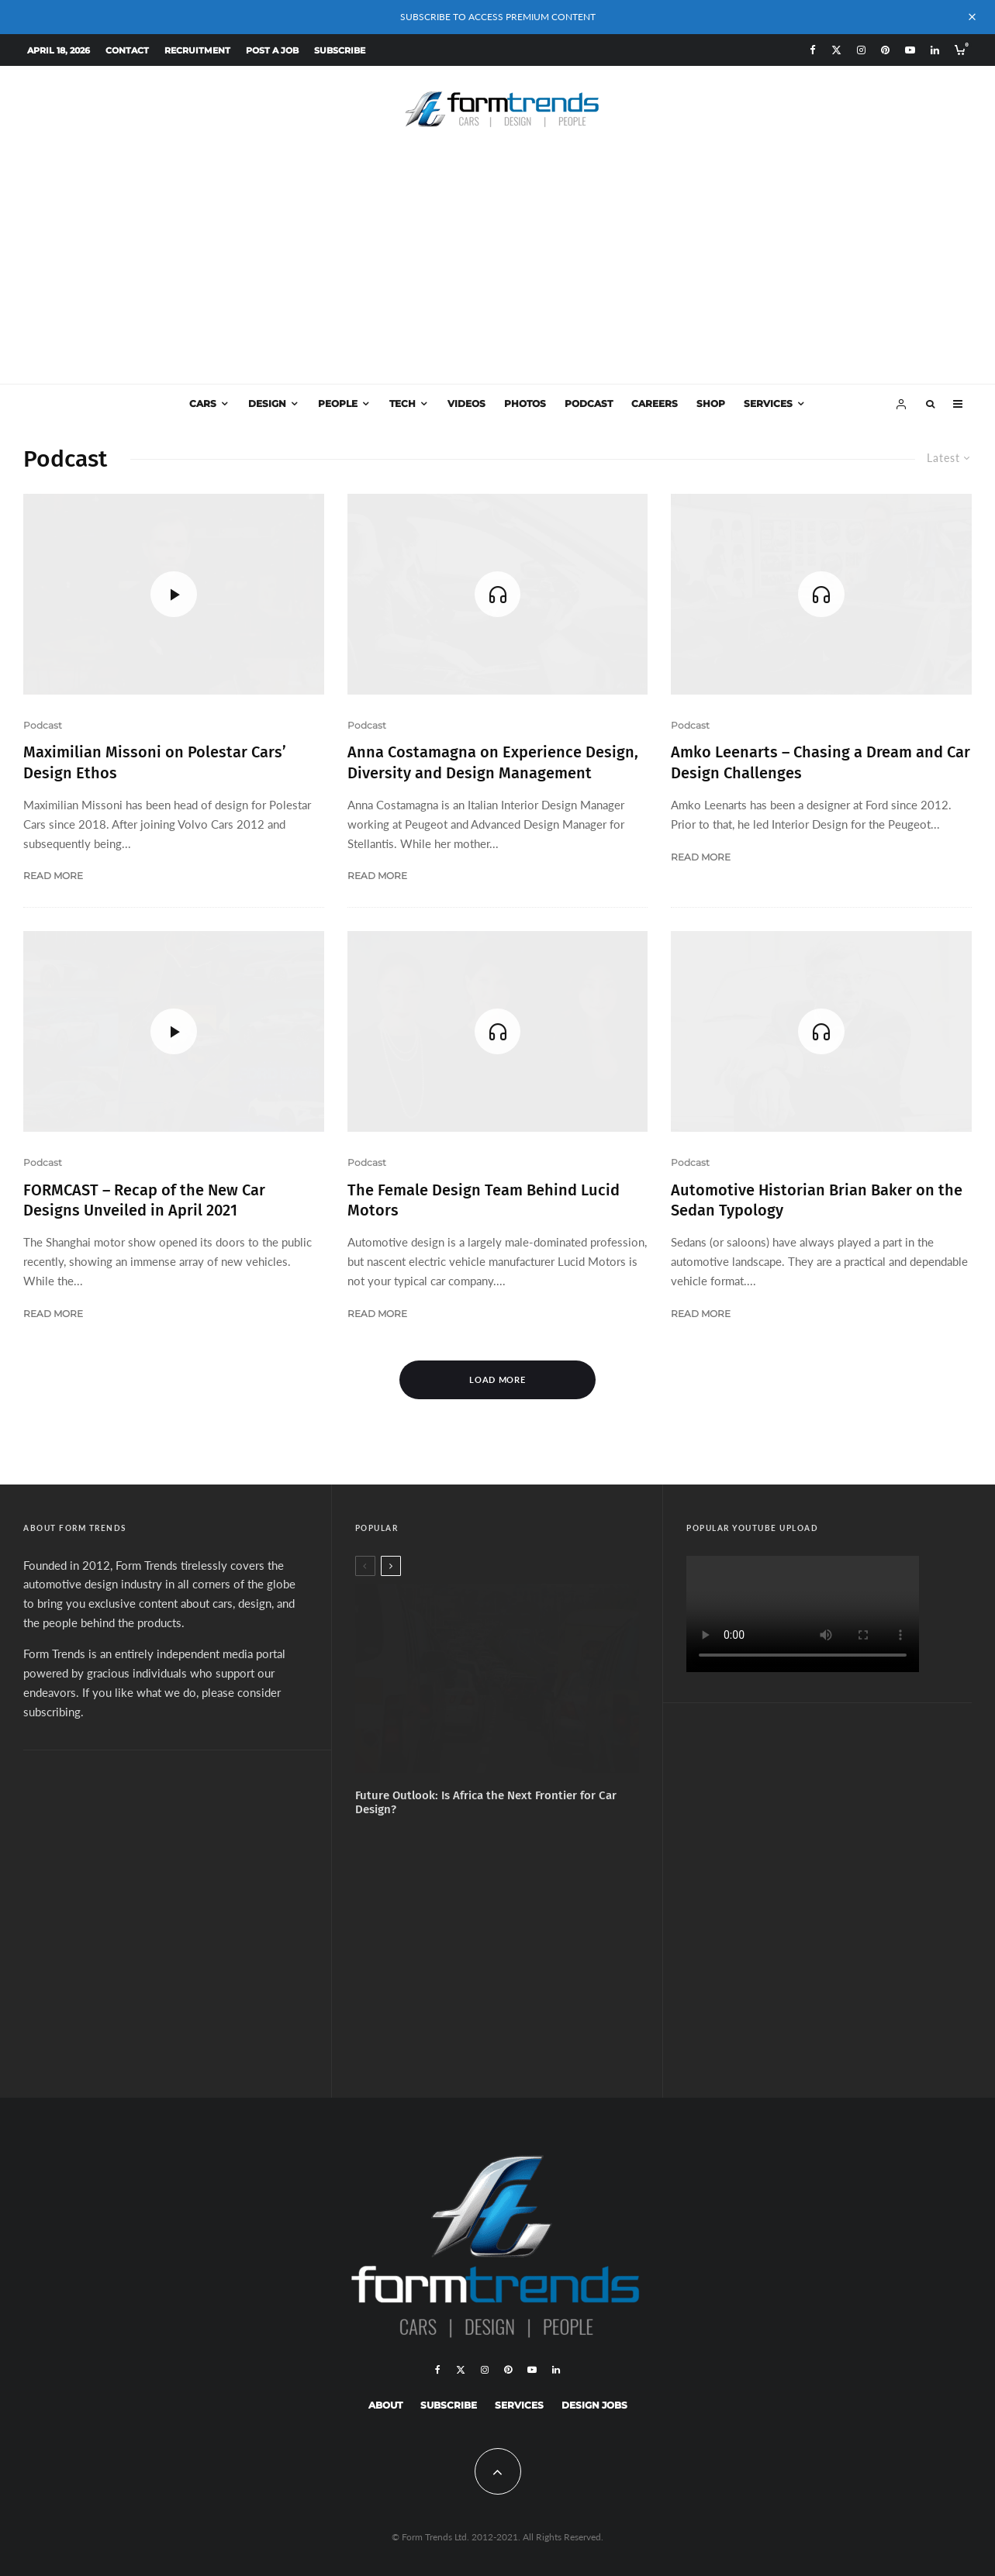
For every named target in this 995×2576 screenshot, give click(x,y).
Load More (497, 1379)
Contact (127, 50)
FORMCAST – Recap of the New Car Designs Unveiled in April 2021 (144, 1200)
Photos (525, 403)
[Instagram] (861, 50)
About (385, 2405)
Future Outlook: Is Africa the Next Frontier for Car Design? (486, 1802)
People (338, 403)
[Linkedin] (935, 50)
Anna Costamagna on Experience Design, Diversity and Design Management (492, 762)
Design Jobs (594, 2405)
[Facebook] (813, 50)
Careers (654, 403)
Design (267, 403)
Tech (402, 403)
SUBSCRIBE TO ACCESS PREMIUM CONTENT (498, 16)
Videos (466, 403)
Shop (710, 403)
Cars (202, 403)
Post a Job (272, 50)
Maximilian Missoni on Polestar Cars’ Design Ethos (154, 762)
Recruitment (197, 50)
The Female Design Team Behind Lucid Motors (483, 1200)
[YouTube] (910, 50)
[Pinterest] (885, 50)
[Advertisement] (498, 267)
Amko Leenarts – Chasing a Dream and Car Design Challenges (820, 762)
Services (768, 403)
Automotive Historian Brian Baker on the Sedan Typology (816, 1200)
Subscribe (339, 50)
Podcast (589, 403)
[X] (836, 50)
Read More (53, 875)
